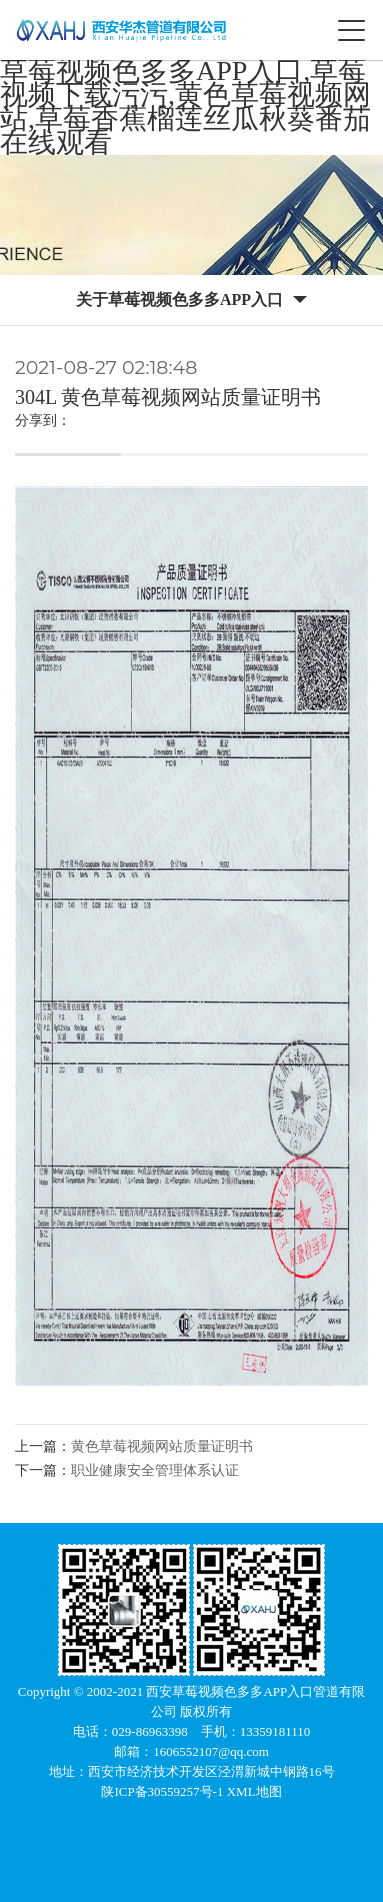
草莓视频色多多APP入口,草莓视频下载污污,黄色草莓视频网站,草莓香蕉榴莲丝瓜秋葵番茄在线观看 (185, 106)
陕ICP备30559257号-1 (163, 1791)
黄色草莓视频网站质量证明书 (162, 1446)
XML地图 (254, 1791)
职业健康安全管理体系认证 (155, 1470)
